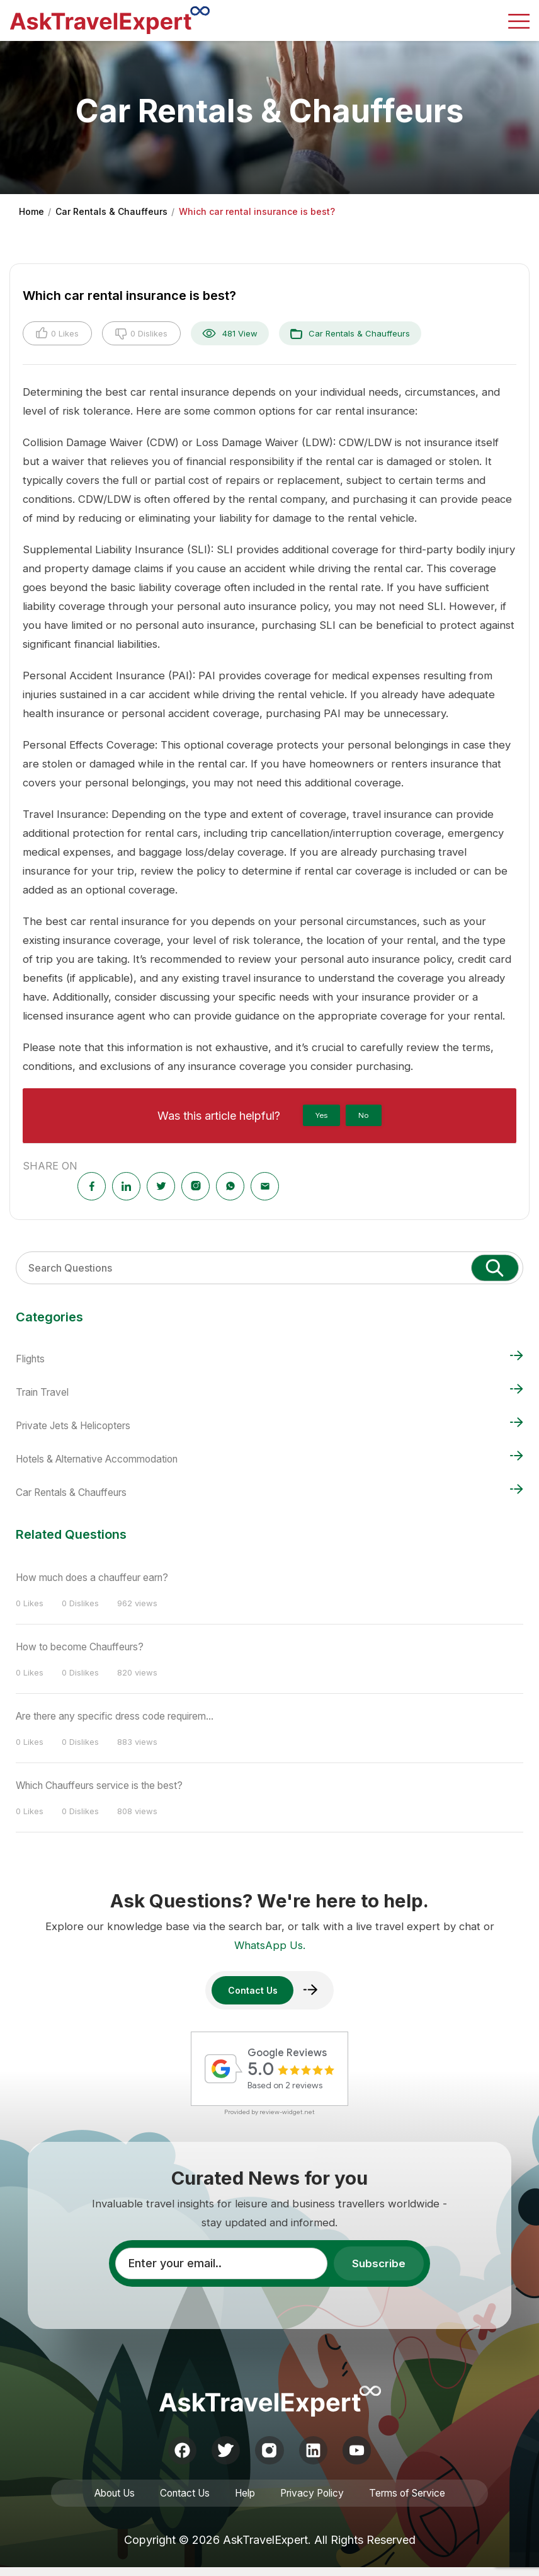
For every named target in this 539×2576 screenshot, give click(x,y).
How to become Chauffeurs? (87, 1646)
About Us (106, 2499)
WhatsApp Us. (269, 1942)
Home (31, 211)
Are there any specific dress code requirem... (127, 1714)
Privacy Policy (315, 2499)
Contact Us (181, 2499)
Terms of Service (415, 2499)
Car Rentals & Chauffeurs (111, 211)
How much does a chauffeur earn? (102, 1577)
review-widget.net (287, 2114)
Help (244, 2499)
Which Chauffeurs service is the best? (109, 1783)
